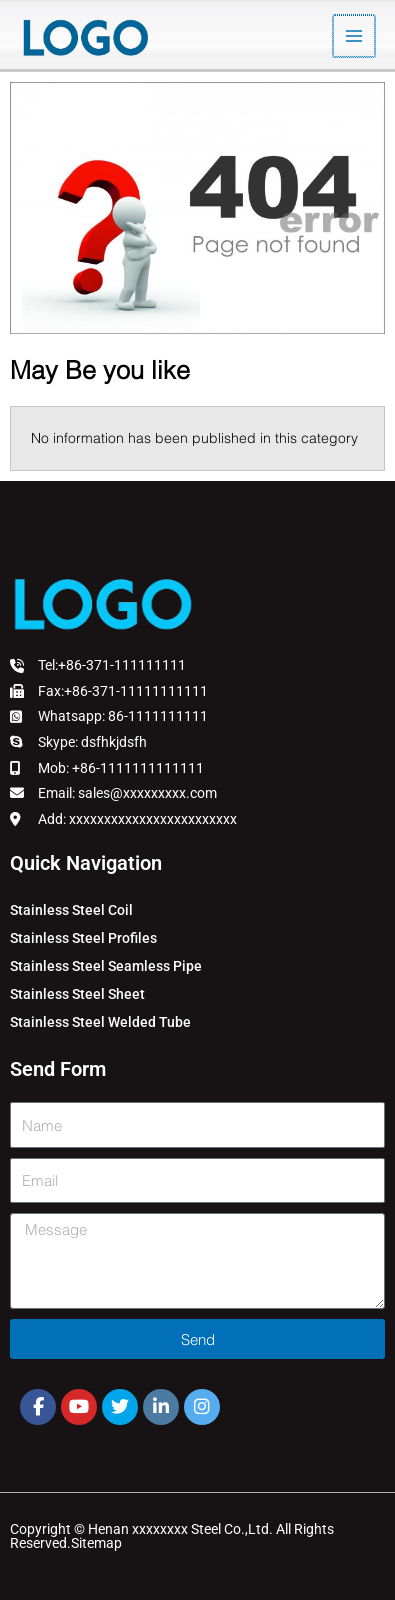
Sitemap (96, 1543)
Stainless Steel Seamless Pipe (106, 966)
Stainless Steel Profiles (83, 938)
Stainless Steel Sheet (77, 994)
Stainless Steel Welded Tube (100, 1022)
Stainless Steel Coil (71, 910)
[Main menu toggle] (355, 36)
